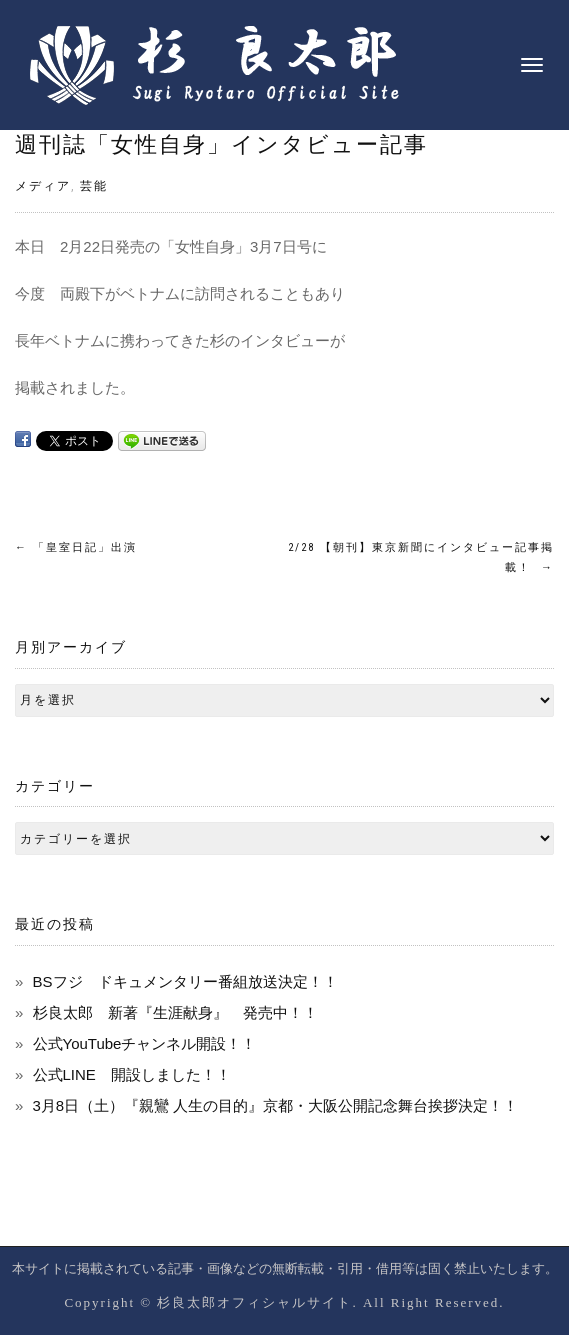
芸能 (94, 186)
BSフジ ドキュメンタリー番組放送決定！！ (185, 981)
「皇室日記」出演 (76, 547)
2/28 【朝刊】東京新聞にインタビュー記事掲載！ (421, 557)
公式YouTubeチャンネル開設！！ (145, 1043)
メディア (43, 186)
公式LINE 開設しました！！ (132, 1074)
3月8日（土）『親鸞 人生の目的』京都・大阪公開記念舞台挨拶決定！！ (276, 1105)
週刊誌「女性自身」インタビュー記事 (221, 144)
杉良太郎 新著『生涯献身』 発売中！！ (175, 1012)
